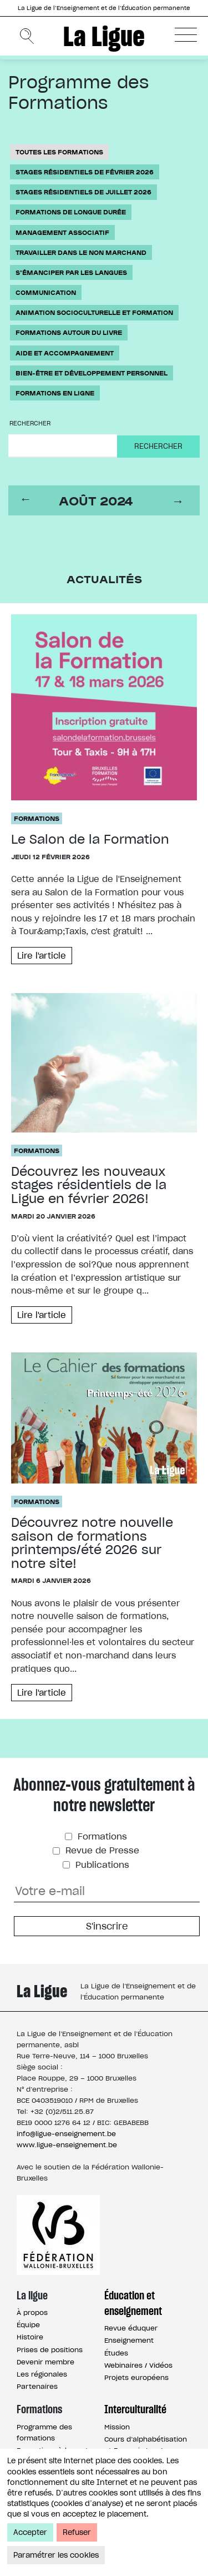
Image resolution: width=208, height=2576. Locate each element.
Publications (101, 1865)
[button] (186, 34)
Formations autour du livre (69, 332)
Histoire (30, 2337)
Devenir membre (45, 2362)
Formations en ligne (55, 393)
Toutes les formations (59, 152)
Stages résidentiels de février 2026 (85, 172)
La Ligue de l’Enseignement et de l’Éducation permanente (104, 8)
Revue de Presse (101, 1850)
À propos (32, 2312)
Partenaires (37, 2386)
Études (116, 2353)
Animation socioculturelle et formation (94, 312)
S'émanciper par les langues (71, 272)
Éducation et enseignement (133, 2303)
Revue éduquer (131, 2328)
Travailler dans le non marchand (81, 252)
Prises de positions (50, 2350)
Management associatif (62, 232)
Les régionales (42, 2374)
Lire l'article (41, 955)
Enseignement (129, 2340)
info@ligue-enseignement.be (66, 2133)
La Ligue (104, 36)
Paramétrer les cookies (56, 2555)
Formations (36, 818)
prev (27, 501)
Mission (117, 2427)
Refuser (77, 2532)
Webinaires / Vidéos (138, 2365)
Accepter (30, 2532)
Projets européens (136, 2377)
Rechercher (29, 423)
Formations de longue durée (71, 212)
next (180, 501)
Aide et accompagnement (65, 353)
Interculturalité (135, 2409)
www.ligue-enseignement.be (67, 2145)
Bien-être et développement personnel (92, 373)
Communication (46, 292)
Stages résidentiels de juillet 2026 (83, 192)
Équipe (28, 2325)
